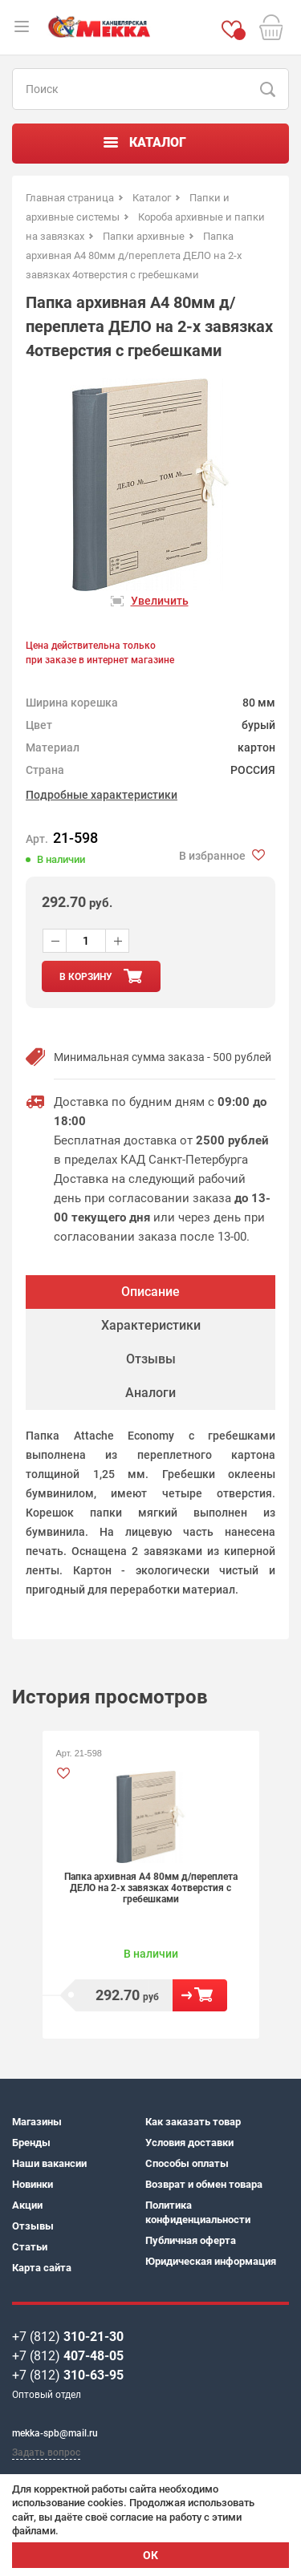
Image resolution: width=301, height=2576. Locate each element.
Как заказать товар (193, 2122)
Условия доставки (189, 2143)
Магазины (37, 2122)
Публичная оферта (190, 2240)
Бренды (31, 2143)
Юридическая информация (210, 2261)
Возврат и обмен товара (203, 2184)
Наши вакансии (49, 2163)
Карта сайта (41, 2268)
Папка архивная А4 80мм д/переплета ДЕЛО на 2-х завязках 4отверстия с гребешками (151, 1888)
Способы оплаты (187, 2163)
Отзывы (33, 2226)
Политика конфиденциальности (197, 2212)
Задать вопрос (46, 2452)
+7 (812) (68, 2336)
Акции (27, 2205)
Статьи (29, 2247)
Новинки (32, 2184)
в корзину (85, 976)
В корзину (200, 1995)
